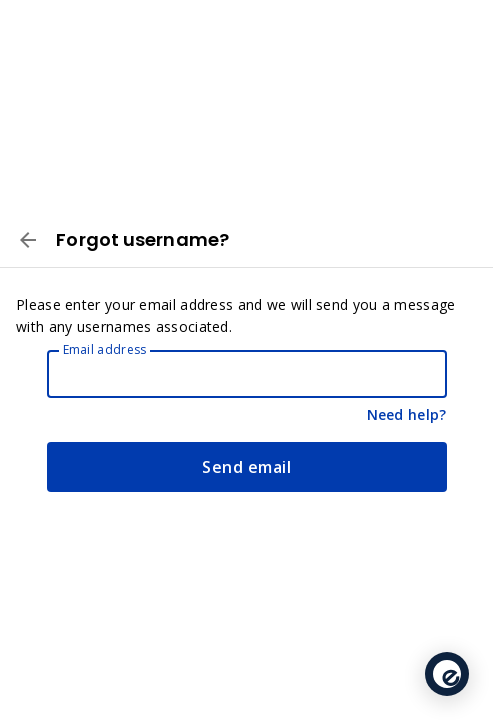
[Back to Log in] (28, 243)
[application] (447, 674)
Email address (105, 349)
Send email (246, 467)
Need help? (407, 414)
